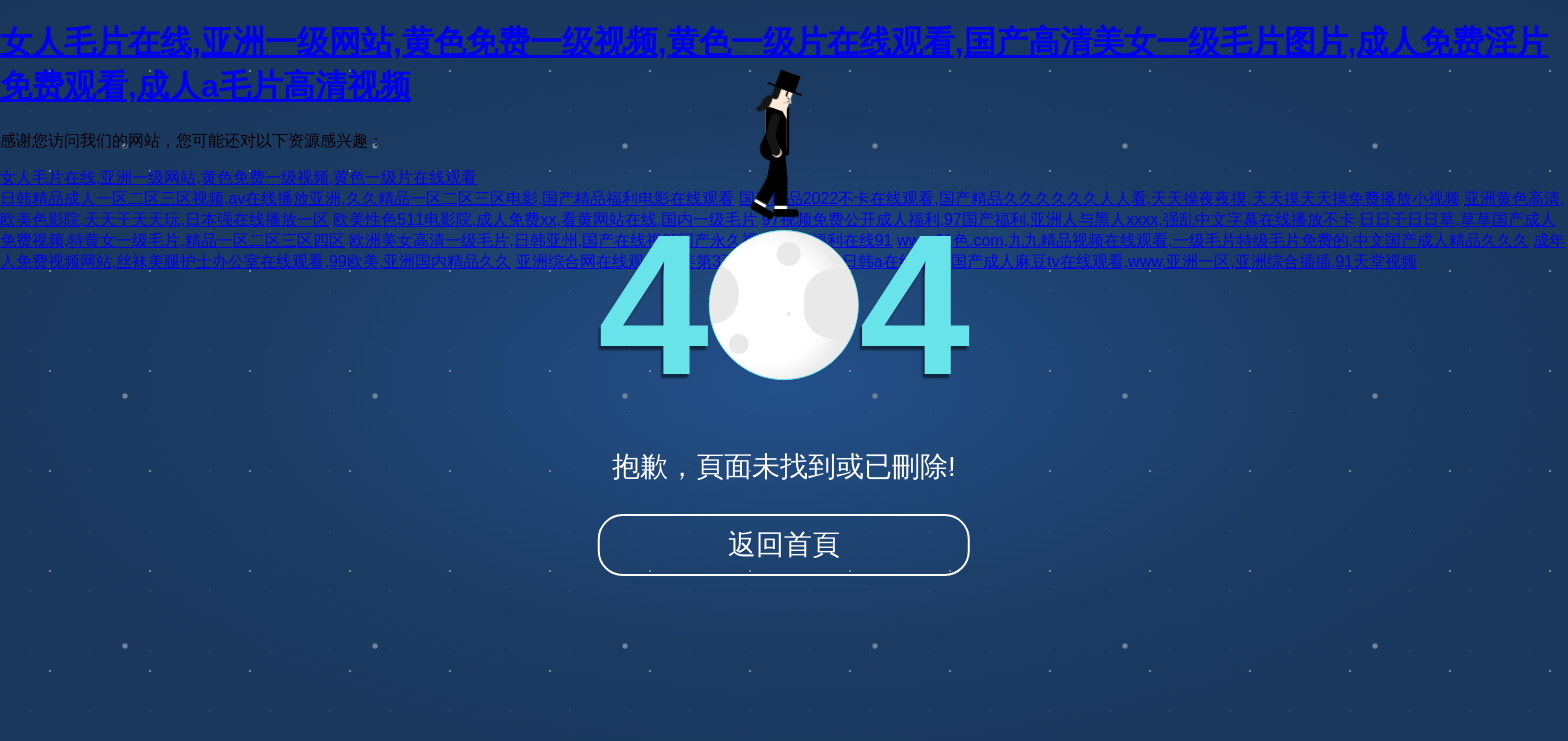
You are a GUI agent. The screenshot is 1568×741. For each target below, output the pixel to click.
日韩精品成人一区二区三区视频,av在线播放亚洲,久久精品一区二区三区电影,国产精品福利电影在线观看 (367, 198)
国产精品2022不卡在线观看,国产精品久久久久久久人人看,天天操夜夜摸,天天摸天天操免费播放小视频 (1099, 198)
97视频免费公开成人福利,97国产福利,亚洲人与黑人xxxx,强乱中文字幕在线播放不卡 (1058, 219)
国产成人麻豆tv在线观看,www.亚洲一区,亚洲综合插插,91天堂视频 (1184, 261)
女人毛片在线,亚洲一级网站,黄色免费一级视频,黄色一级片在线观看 (238, 177)
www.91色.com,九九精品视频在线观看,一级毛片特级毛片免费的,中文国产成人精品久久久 (1213, 240)
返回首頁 (784, 544)
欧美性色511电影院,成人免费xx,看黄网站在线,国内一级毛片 (545, 219)
